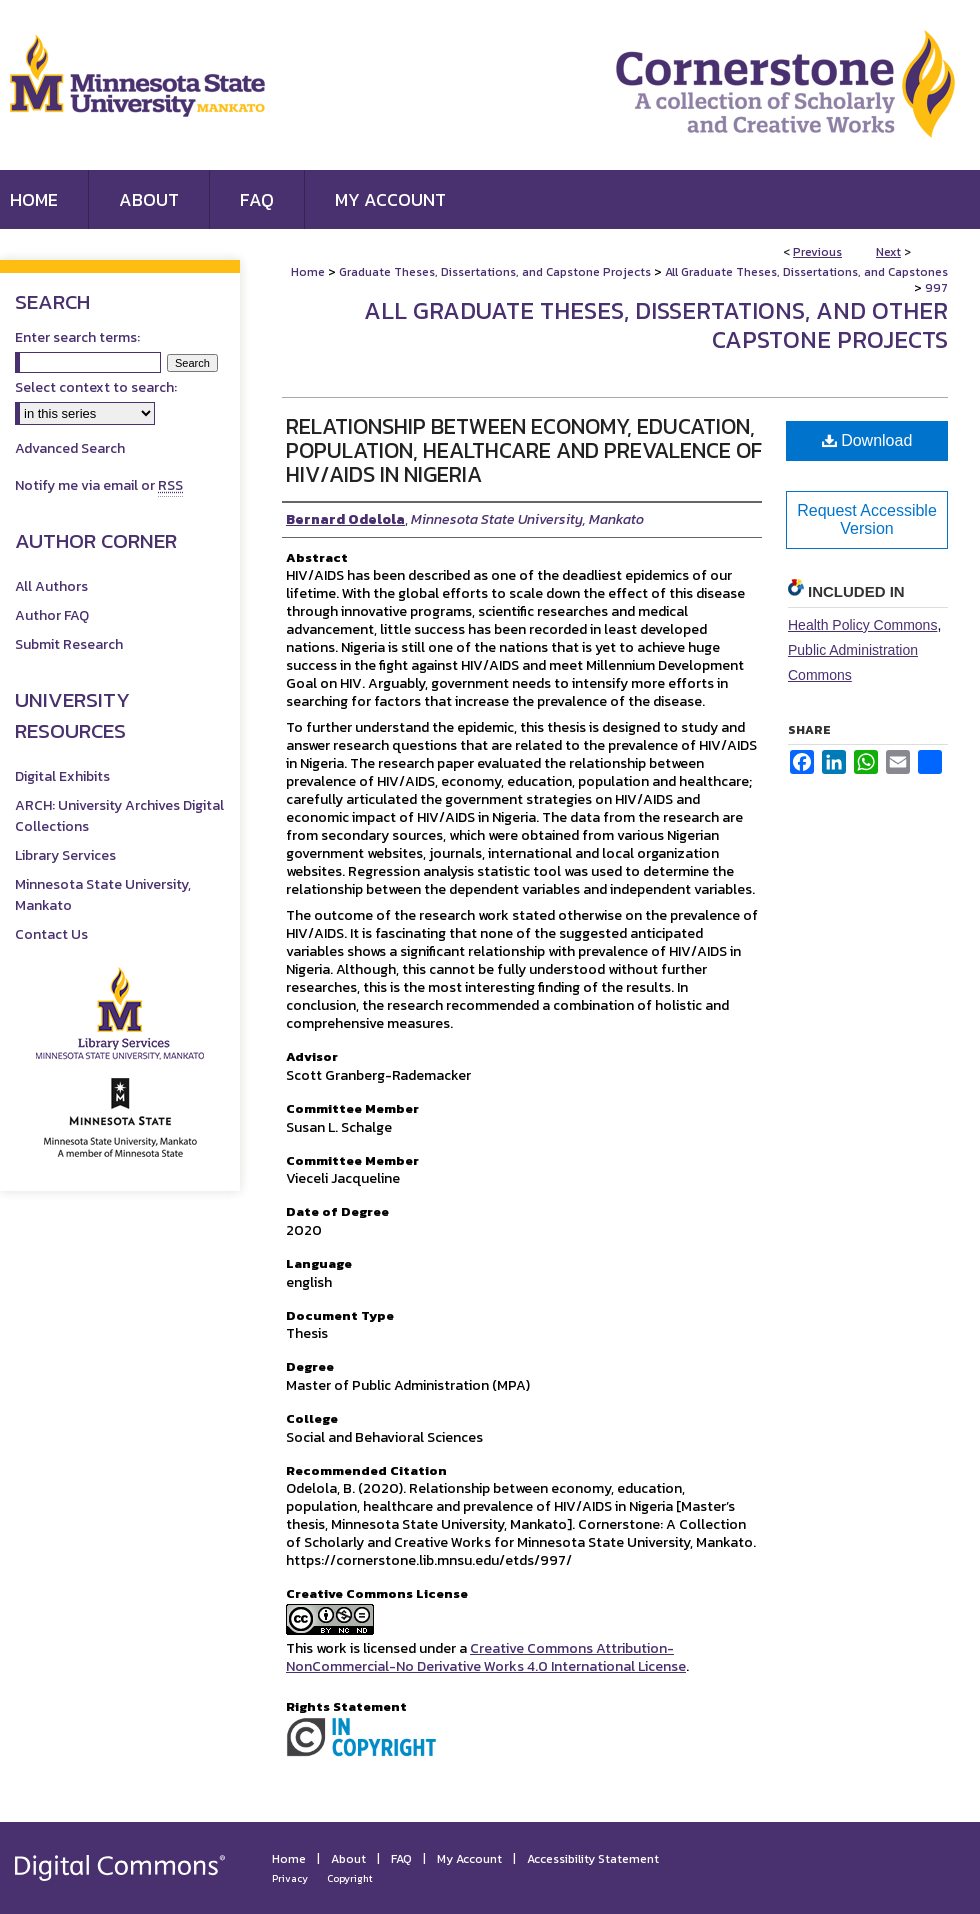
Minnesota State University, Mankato (103, 895)
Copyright (350, 1878)
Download (867, 440)
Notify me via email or (99, 485)
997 (936, 288)
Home (308, 272)
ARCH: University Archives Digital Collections (119, 816)
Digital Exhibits (62, 776)
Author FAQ (52, 615)
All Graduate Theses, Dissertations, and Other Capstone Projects (656, 325)
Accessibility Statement (593, 1859)
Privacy (290, 1878)
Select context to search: (96, 387)
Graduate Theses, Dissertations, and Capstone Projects (495, 272)
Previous (817, 252)
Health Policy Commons (862, 625)
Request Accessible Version (867, 519)
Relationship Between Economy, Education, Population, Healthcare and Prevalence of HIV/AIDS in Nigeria (524, 450)
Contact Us (51, 934)
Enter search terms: (77, 337)
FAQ (401, 1859)
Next (888, 252)
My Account (469, 1859)
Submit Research (69, 644)
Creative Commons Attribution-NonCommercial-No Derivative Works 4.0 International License (486, 1657)
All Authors (51, 586)
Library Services (65, 855)
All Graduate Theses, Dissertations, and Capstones (806, 272)
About (348, 1859)
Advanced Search (70, 448)
